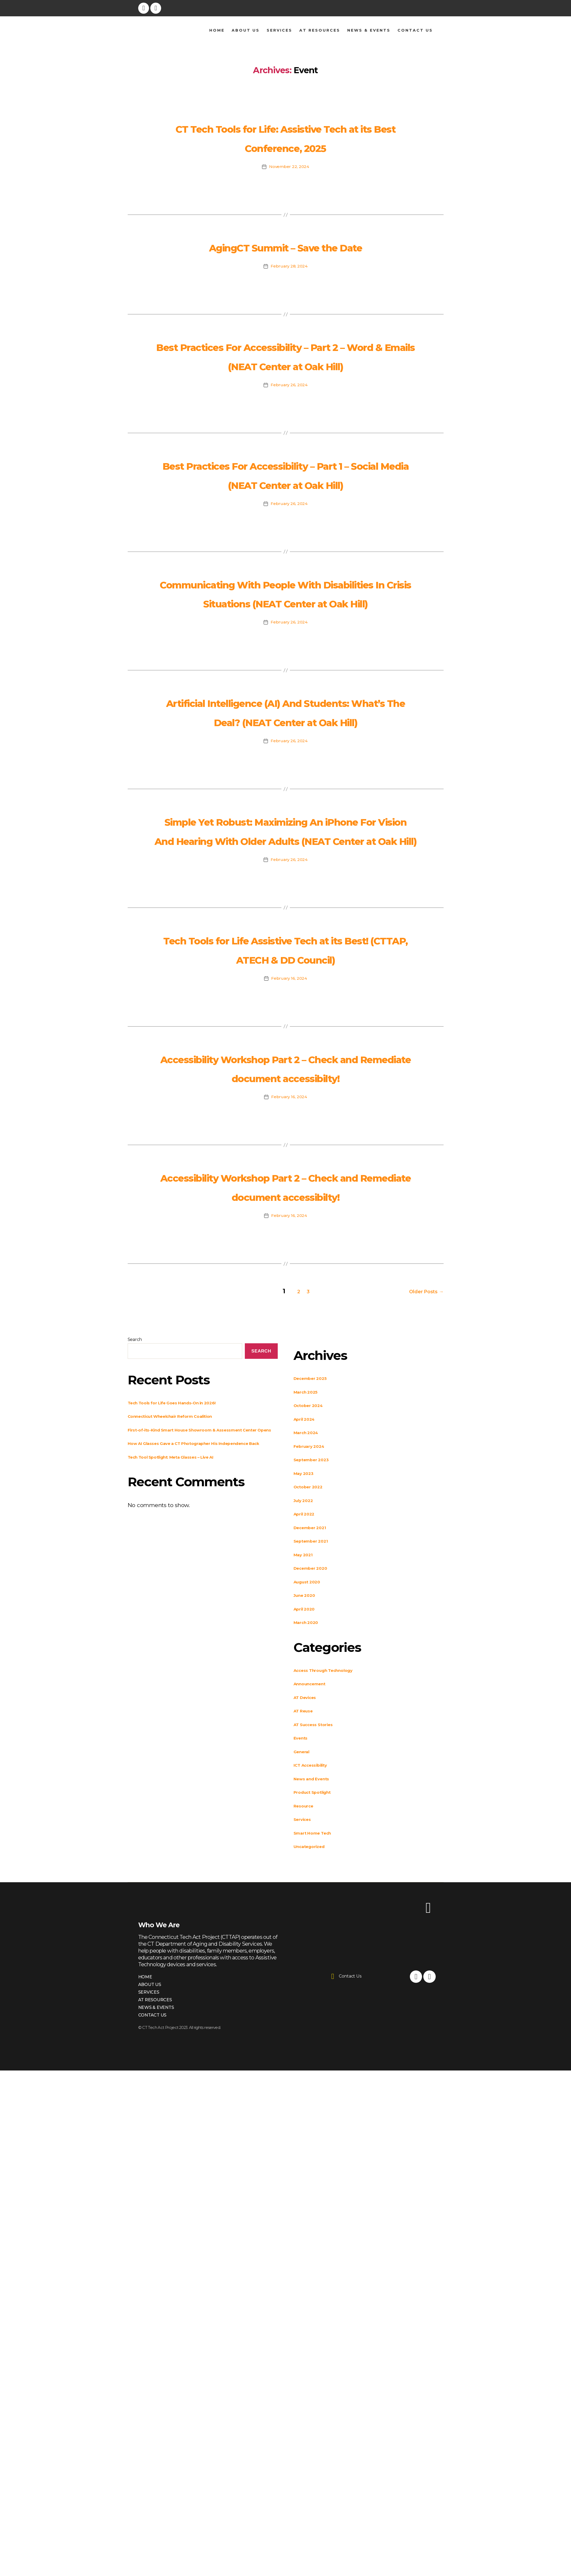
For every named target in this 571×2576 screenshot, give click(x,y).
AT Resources (319, 30)
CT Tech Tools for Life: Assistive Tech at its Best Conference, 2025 (285, 145)
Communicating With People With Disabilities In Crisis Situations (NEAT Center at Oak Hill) (285, 688)
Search (135, 1567)
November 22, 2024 (289, 185)
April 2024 (308, 1646)
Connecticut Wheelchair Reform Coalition (187, 1644)
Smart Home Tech (320, 2060)
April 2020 (308, 1836)
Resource (307, 2033)
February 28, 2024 (288, 304)
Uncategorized (315, 2074)
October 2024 (313, 1633)
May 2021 (307, 1782)
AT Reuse (307, 1938)
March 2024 (311, 1660)
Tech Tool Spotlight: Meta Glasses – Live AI (188, 1701)
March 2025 (310, 1619)
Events (304, 1965)
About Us (246, 30)
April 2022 (308, 1741)
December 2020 (317, 1795)
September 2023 (318, 1687)
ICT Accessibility (317, 1992)
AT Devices (310, 1924)
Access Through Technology (335, 1897)
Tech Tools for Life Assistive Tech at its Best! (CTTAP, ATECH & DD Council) (285, 1130)
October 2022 (313, 1714)
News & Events (368, 30)
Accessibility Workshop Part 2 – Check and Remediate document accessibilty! (285, 1268)
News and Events (319, 2006)
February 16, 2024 (289, 1169)
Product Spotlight (319, 2020)
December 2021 (316, 1755)
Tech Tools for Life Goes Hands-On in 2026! (189, 1630)
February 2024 (315, 1673)
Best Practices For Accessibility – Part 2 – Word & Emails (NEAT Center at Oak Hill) (285, 402)
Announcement (316, 1911)
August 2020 (312, 1809)
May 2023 (307, 1700)
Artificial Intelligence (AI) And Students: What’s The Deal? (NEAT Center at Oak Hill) (285, 835)
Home (217, 30)
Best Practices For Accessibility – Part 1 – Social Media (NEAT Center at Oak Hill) (285, 540)
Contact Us (415, 30)
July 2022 (307, 1728)
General (305, 1979)
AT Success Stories (321, 1952)
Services (279, 30)
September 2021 (317, 1768)
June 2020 (308, 1823)
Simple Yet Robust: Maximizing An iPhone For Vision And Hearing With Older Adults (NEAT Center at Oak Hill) (285, 983)
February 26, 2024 (289, 442)
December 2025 (317, 1606)
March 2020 (310, 1850)
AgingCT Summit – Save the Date (286, 274)
